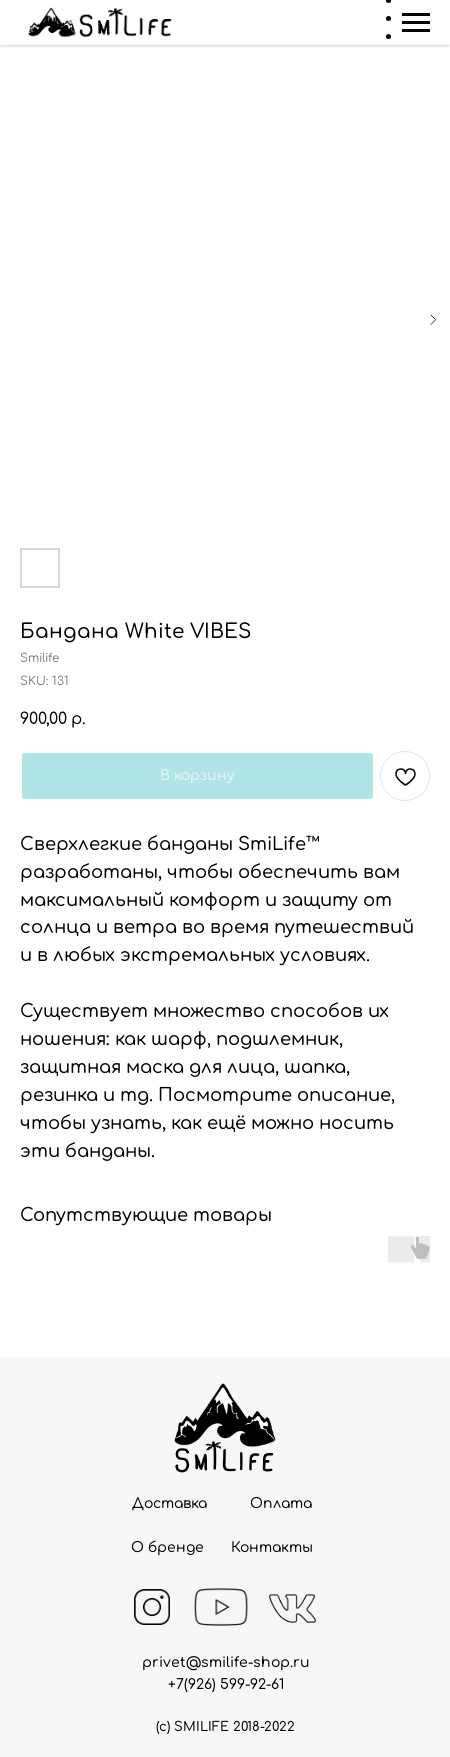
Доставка (169, 1503)
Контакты (272, 1547)
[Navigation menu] (416, 23)
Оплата (281, 1503)
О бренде (167, 1547)
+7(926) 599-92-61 (226, 1684)
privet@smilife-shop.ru (226, 1662)
